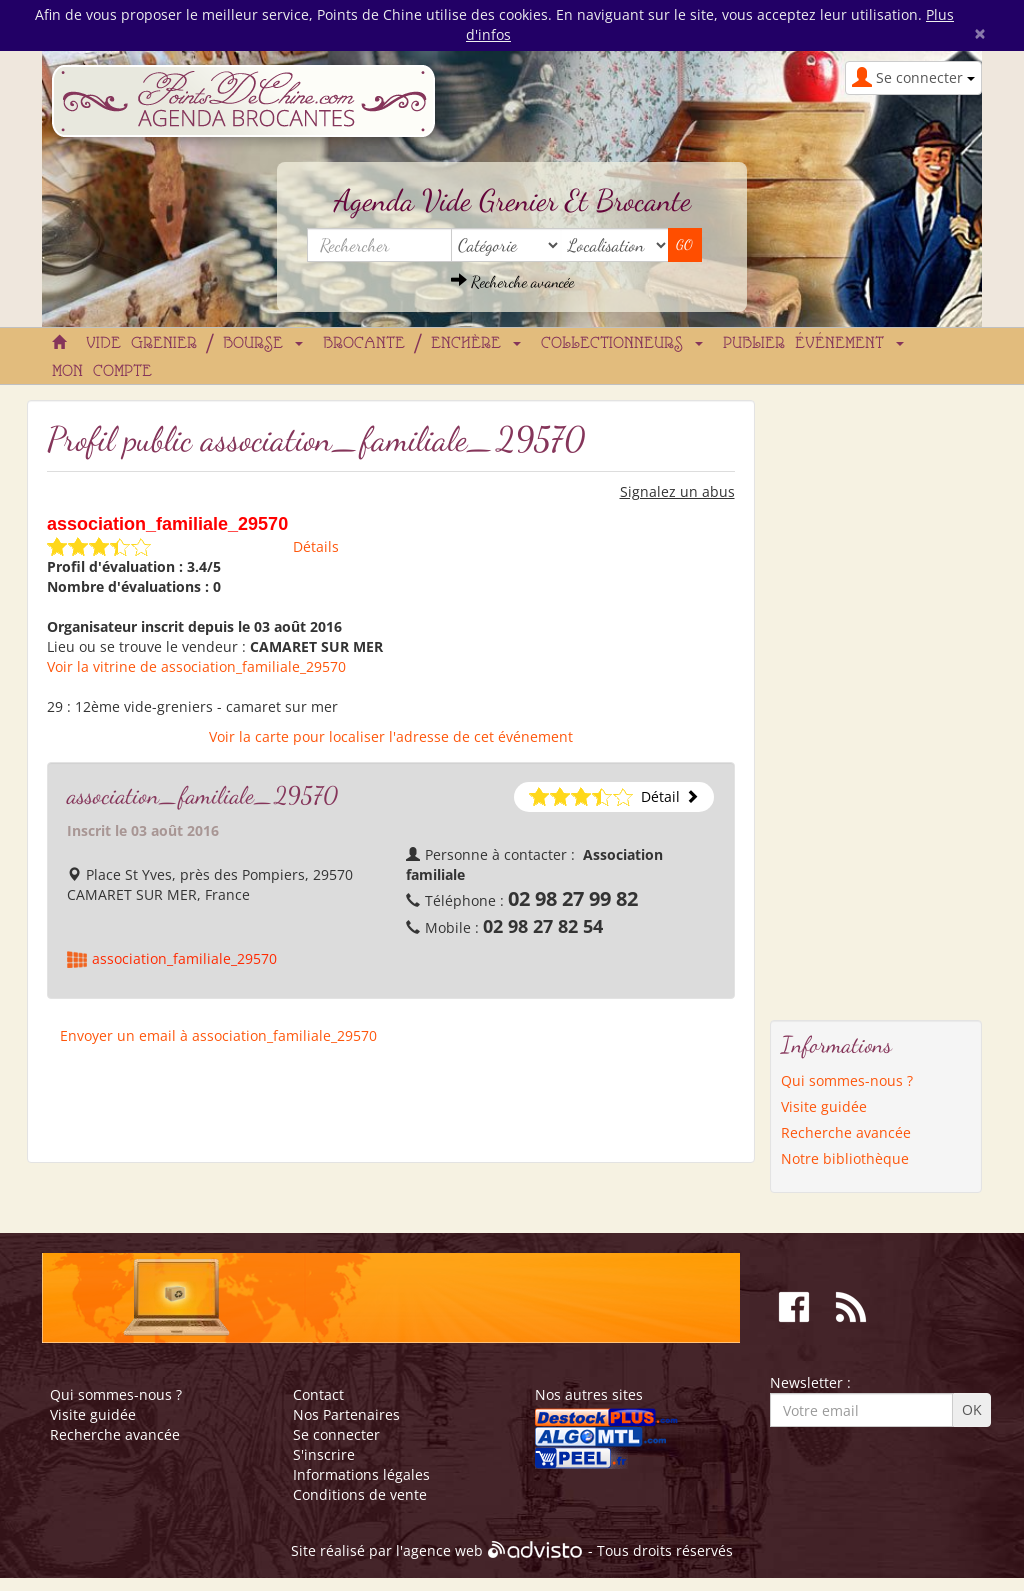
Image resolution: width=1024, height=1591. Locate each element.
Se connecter (336, 1434)
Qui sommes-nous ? (847, 1080)
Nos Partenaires (346, 1414)
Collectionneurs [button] (622, 344)
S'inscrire (324, 1454)
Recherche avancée (512, 281)
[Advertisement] (850, 700)
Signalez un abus (677, 491)
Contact (318, 1394)
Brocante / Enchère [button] (422, 344)
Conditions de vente (360, 1494)
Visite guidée (824, 1106)
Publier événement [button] (813, 344)
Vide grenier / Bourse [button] (194, 344)
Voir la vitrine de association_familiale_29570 (196, 666)
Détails (316, 546)
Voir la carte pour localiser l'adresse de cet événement (391, 736)
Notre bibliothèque (845, 1158)
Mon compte (102, 372)
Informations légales (361, 1474)
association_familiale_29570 (184, 958)
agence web (443, 1551)
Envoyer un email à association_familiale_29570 (218, 1035)
